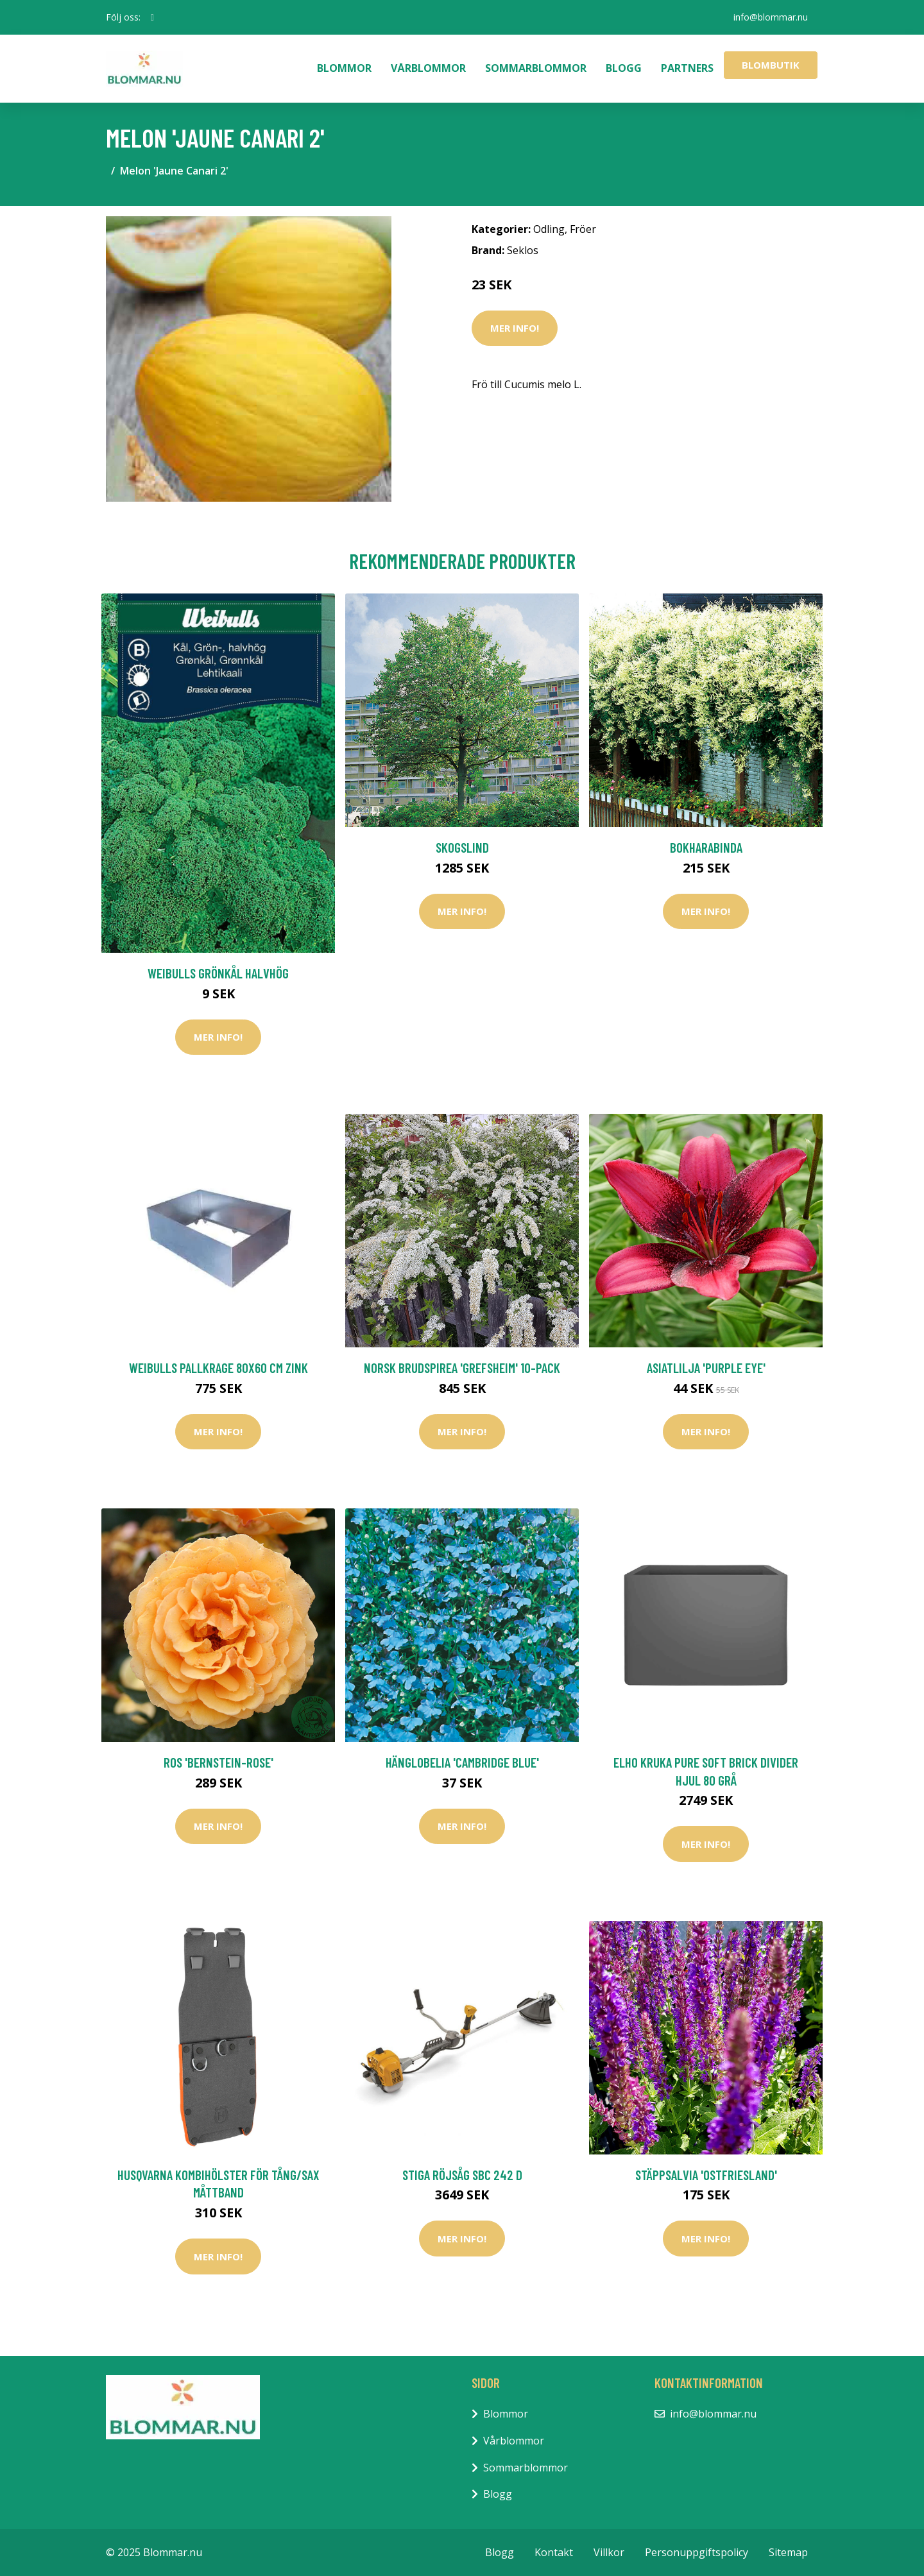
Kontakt (554, 2552)
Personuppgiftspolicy (696, 2552)
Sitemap (788, 2552)
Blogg (624, 68)
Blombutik (771, 64)
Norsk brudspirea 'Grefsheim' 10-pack (462, 1368)
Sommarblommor (535, 68)
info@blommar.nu (770, 17)
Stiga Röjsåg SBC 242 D (462, 2175)
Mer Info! (514, 327)
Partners (687, 68)
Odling (549, 229)
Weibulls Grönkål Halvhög (218, 973)
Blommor (344, 68)
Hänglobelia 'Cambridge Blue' (462, 1762)
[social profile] (152, 17)
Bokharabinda (706, 847)
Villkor (609, 2552)
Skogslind (462, 847)
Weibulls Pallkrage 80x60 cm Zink (218, 1368)
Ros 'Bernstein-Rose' (218, 1762)
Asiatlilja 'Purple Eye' (706, 1368)
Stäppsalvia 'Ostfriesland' (706, 2175)
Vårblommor (428, 68)
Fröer (583, 229)
